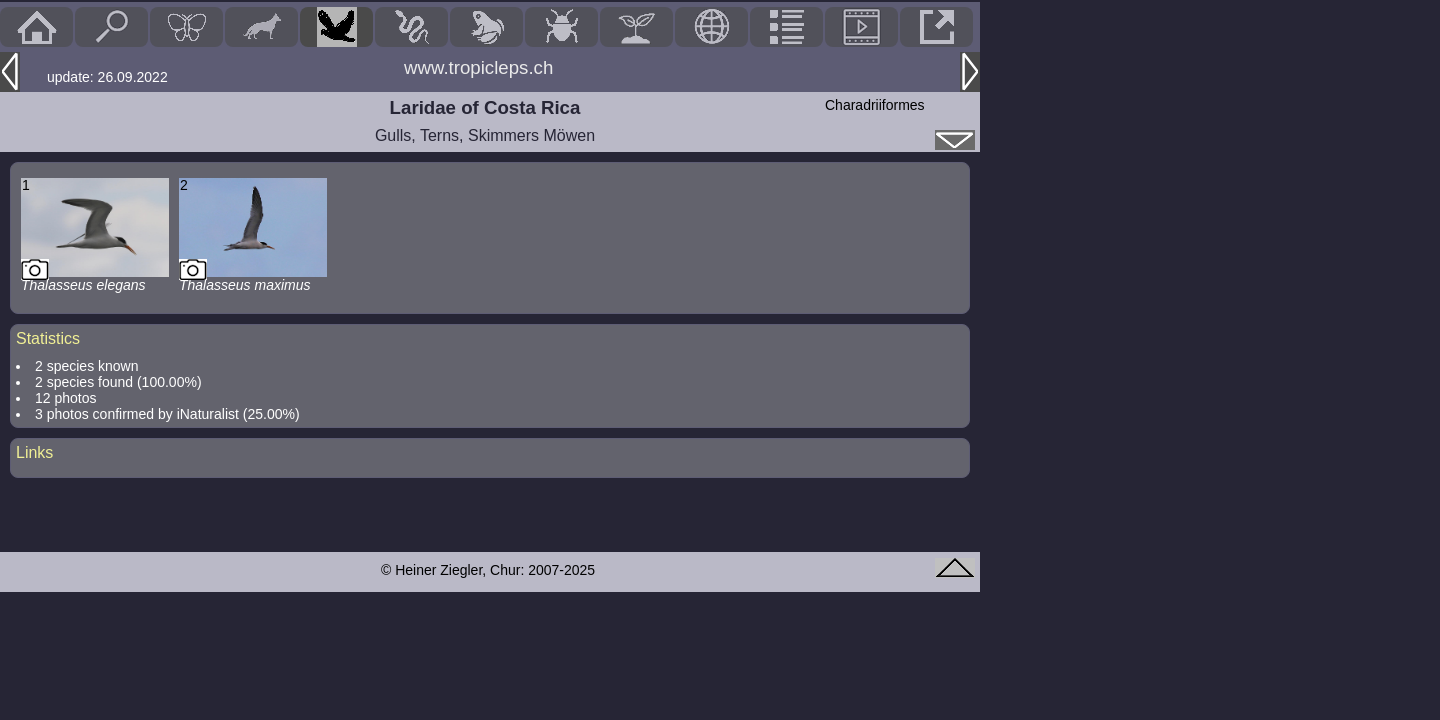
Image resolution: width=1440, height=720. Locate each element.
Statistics (48, 338)
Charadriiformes (875, 105)
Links (34, 452)
